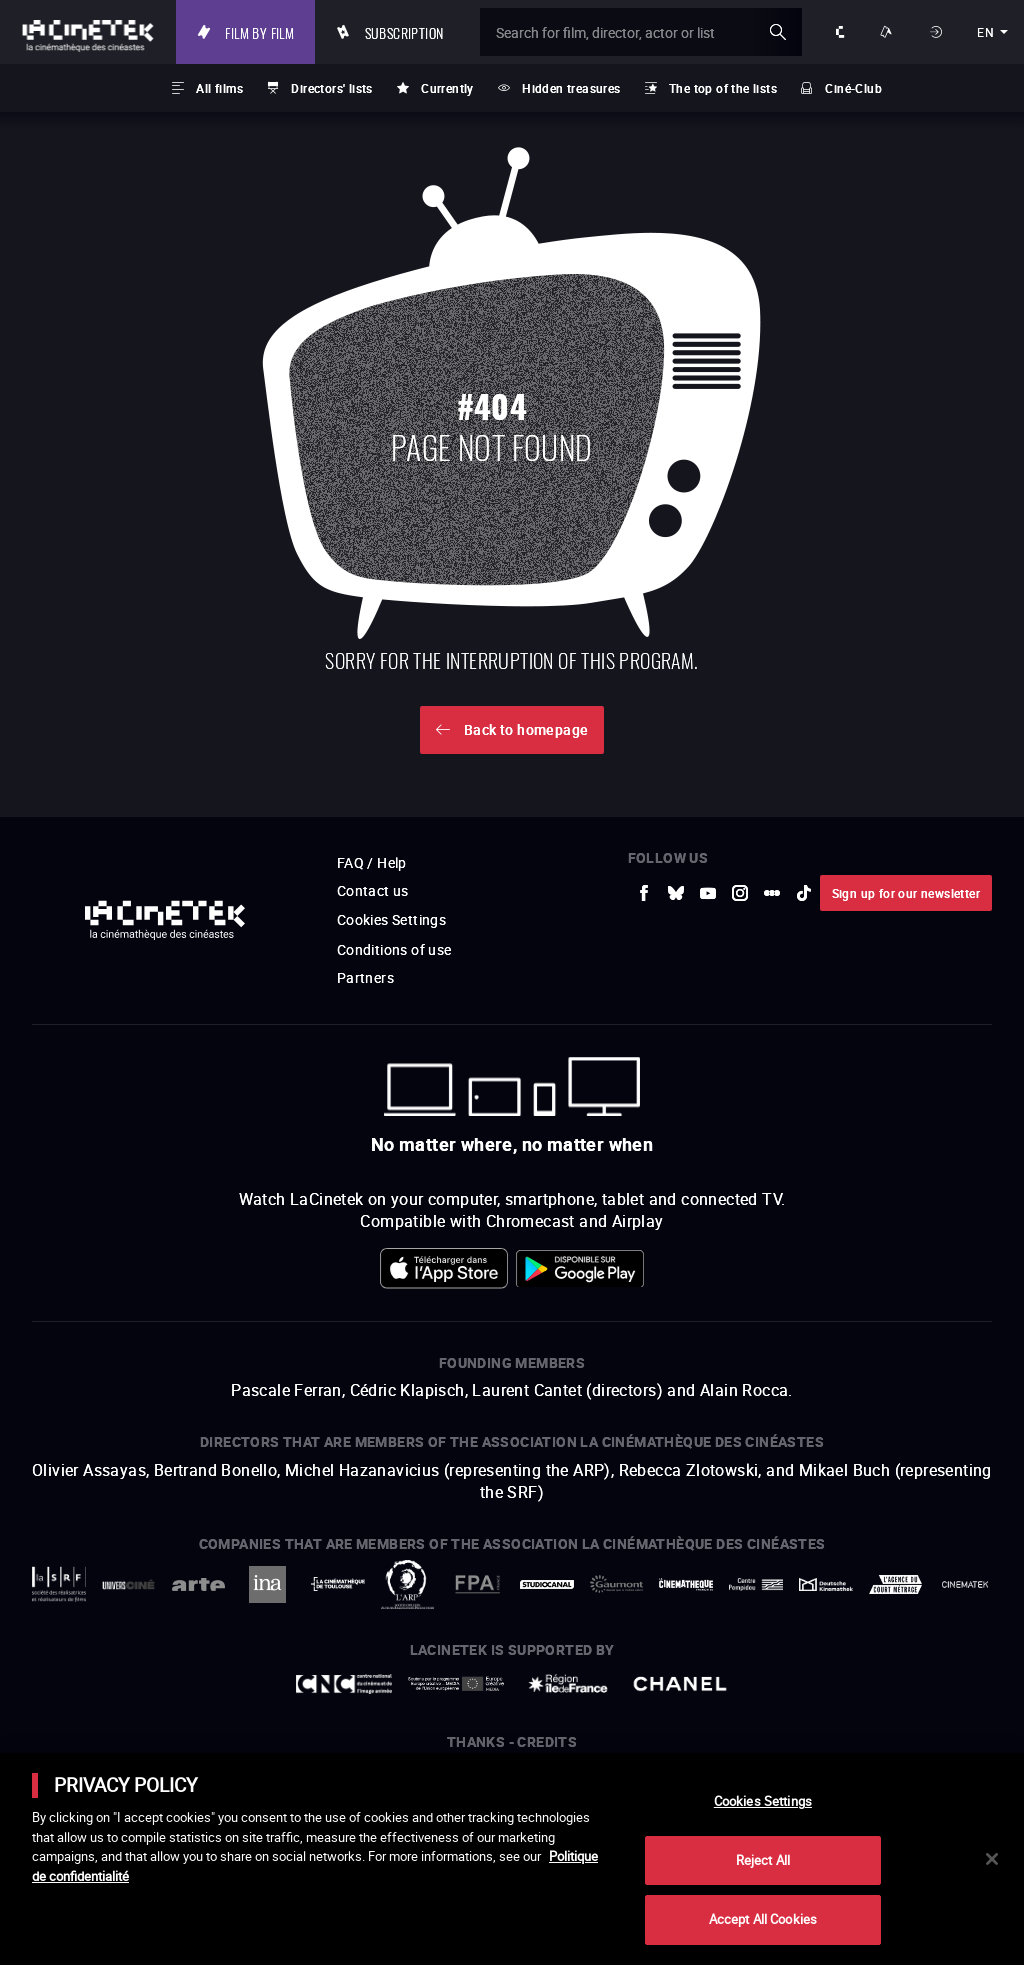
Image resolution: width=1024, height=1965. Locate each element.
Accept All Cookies (763, 1919)
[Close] (992, 1859)
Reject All (763, 1860)
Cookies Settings (763, 1801)
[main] (512, 1859)
